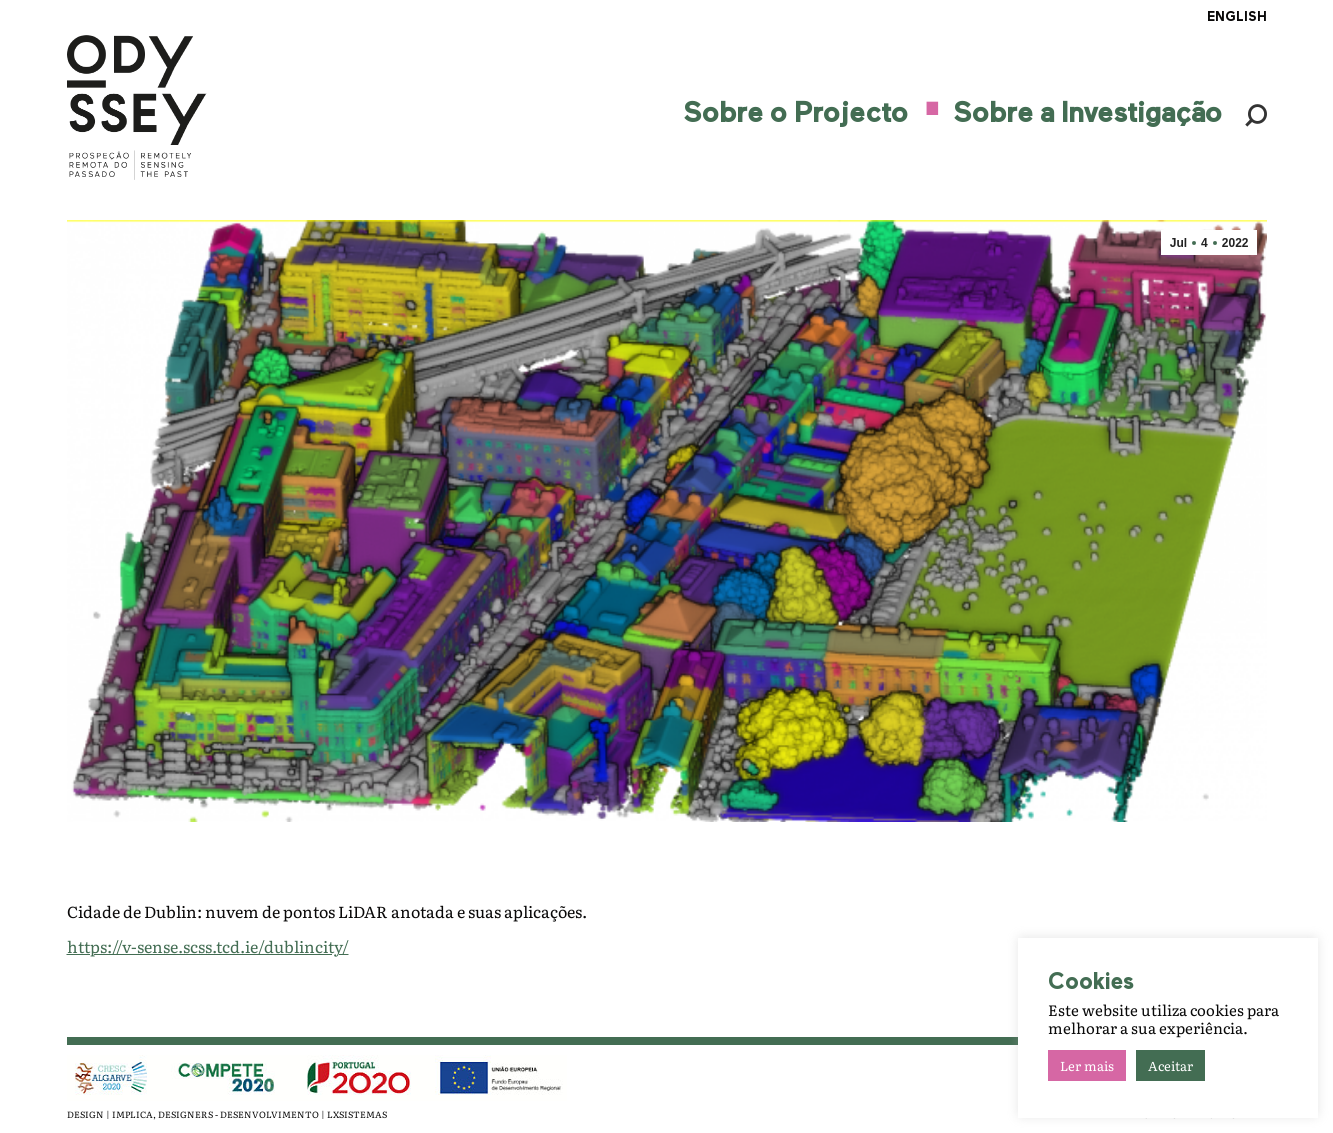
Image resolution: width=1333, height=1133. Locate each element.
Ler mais (1087, 1065)
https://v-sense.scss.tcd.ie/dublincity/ (208, 946)
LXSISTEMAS (357, 1114)
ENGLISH (1237, 17)
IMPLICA (132, 1114)
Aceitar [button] (1170, 1065)
